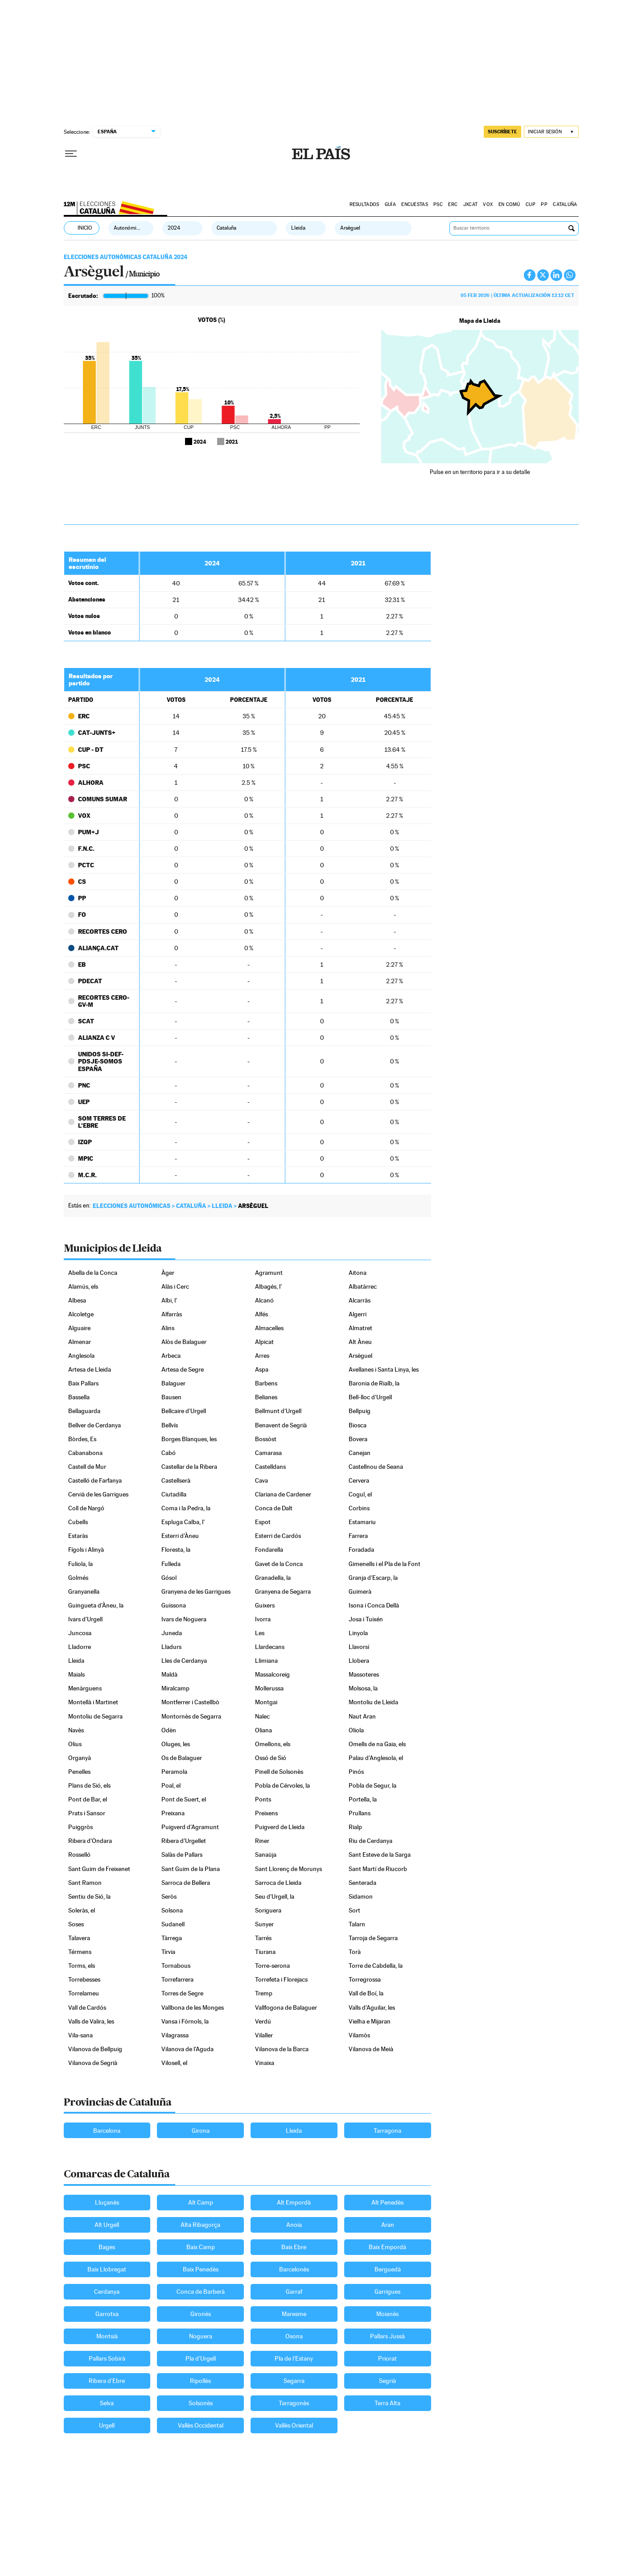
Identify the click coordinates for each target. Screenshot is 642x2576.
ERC (452, 204)
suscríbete (502, 131)
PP (544, 204)
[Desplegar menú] (71, 154)
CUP (530, 204)
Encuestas (414, 204)
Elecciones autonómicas (131, 1205)
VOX (488, 204)
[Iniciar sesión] (551, 132)
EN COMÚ (509, 204)
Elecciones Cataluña (111, 206)
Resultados (364, 204)
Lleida (222, 1205)
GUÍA (390, 204)
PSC (438, 204)
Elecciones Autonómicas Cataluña (125, 256)
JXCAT (470, 204)
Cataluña (565, 204)
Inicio (85, 228)
